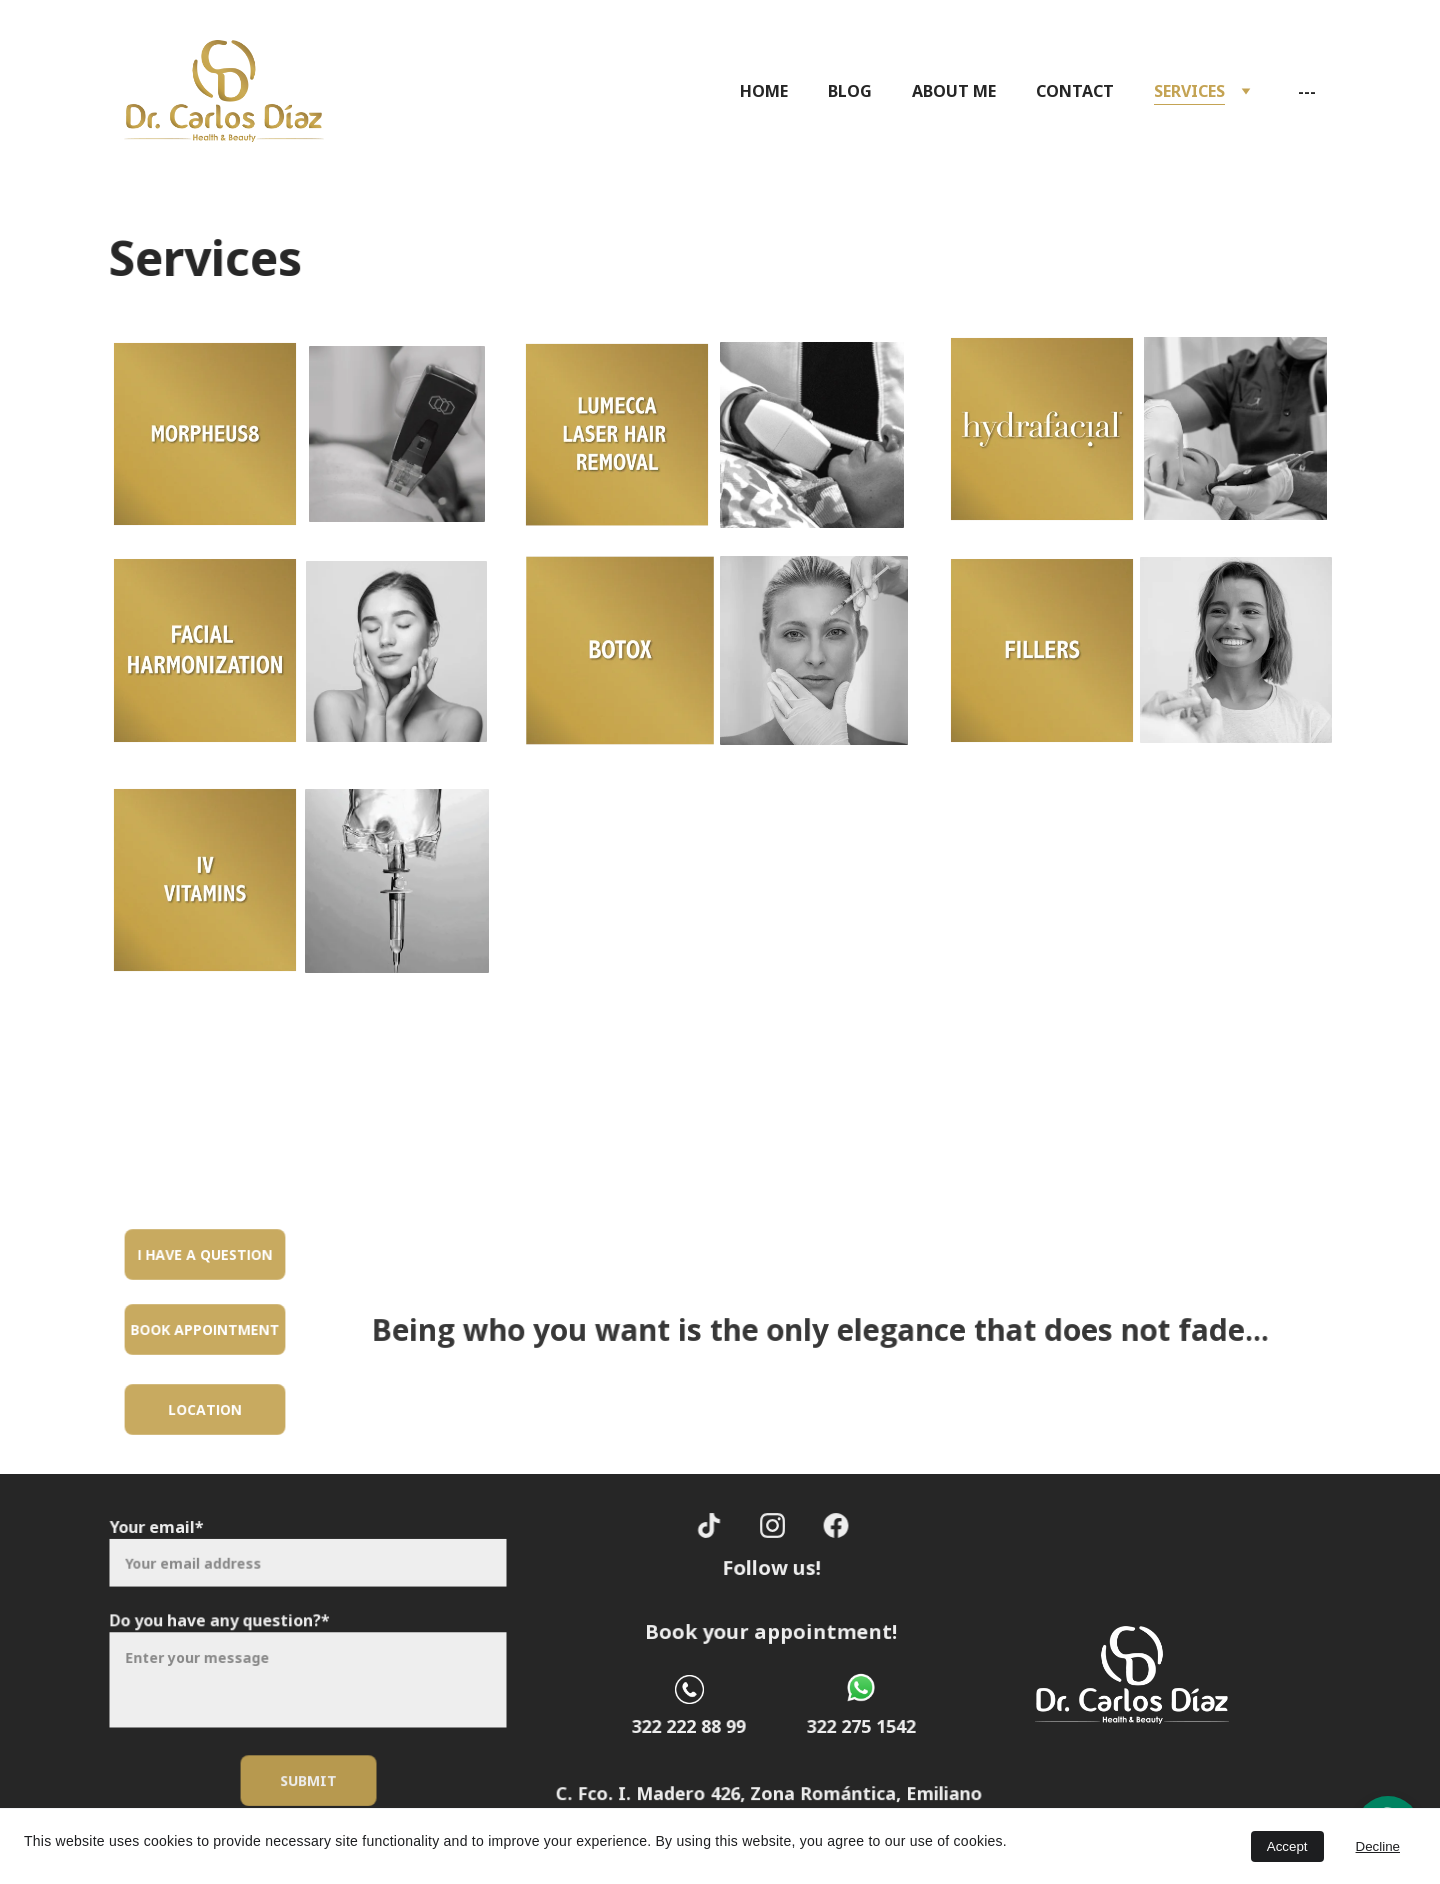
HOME (764, 91)
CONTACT (1075, 91)
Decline (1378, 1846)
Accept (1287, 1846)
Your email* (162, 1532)
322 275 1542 (861, 1726)
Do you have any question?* (223, 1621)
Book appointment (205, 1329)
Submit (308, 1776)
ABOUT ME (954, 91)
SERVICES (1189, 91)
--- (1307, 91)
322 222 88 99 (689, 1726)
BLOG (850, 91)
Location (205, 1409)
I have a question (205, 1254)
